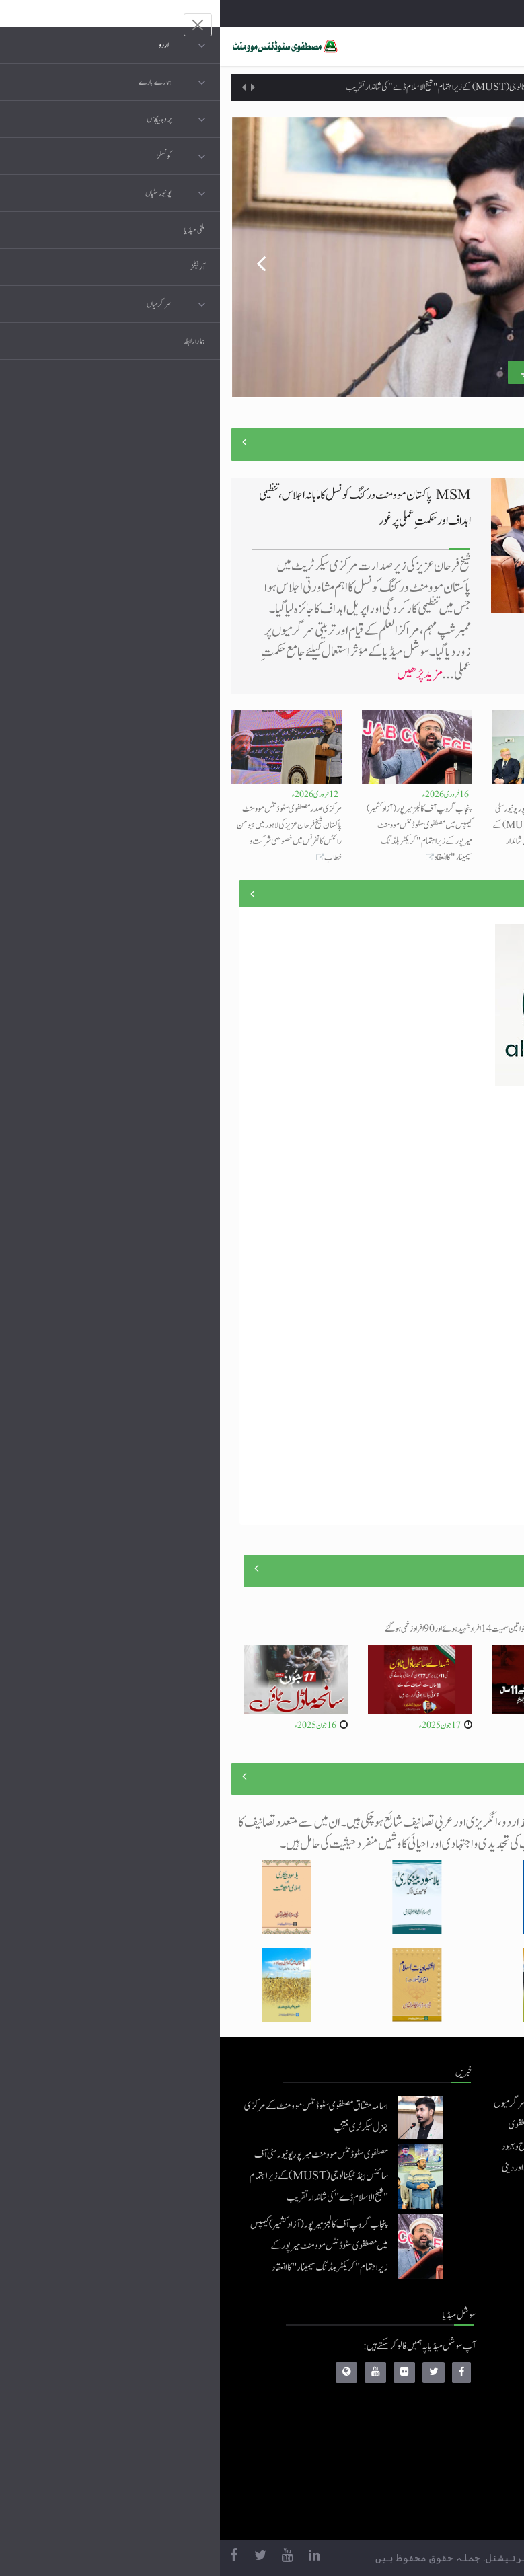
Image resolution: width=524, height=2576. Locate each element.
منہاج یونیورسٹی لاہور (413, 2513)
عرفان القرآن (422, 2405)
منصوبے (489, 893)
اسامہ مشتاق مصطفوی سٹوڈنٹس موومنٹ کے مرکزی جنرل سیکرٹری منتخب (459, 817)
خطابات (431, 2459)
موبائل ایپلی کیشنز (418, 2378)
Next (491, 257)
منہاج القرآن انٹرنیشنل (409, 2351)
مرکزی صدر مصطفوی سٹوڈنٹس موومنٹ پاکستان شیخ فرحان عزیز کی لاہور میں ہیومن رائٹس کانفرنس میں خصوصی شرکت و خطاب (69, 833)
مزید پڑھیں (199, 673)
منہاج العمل (425, 2486)
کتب (435, 2432)
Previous (32, 257)
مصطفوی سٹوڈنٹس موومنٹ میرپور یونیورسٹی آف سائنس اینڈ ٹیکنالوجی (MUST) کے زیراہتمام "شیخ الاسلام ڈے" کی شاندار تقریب (293, 87)
